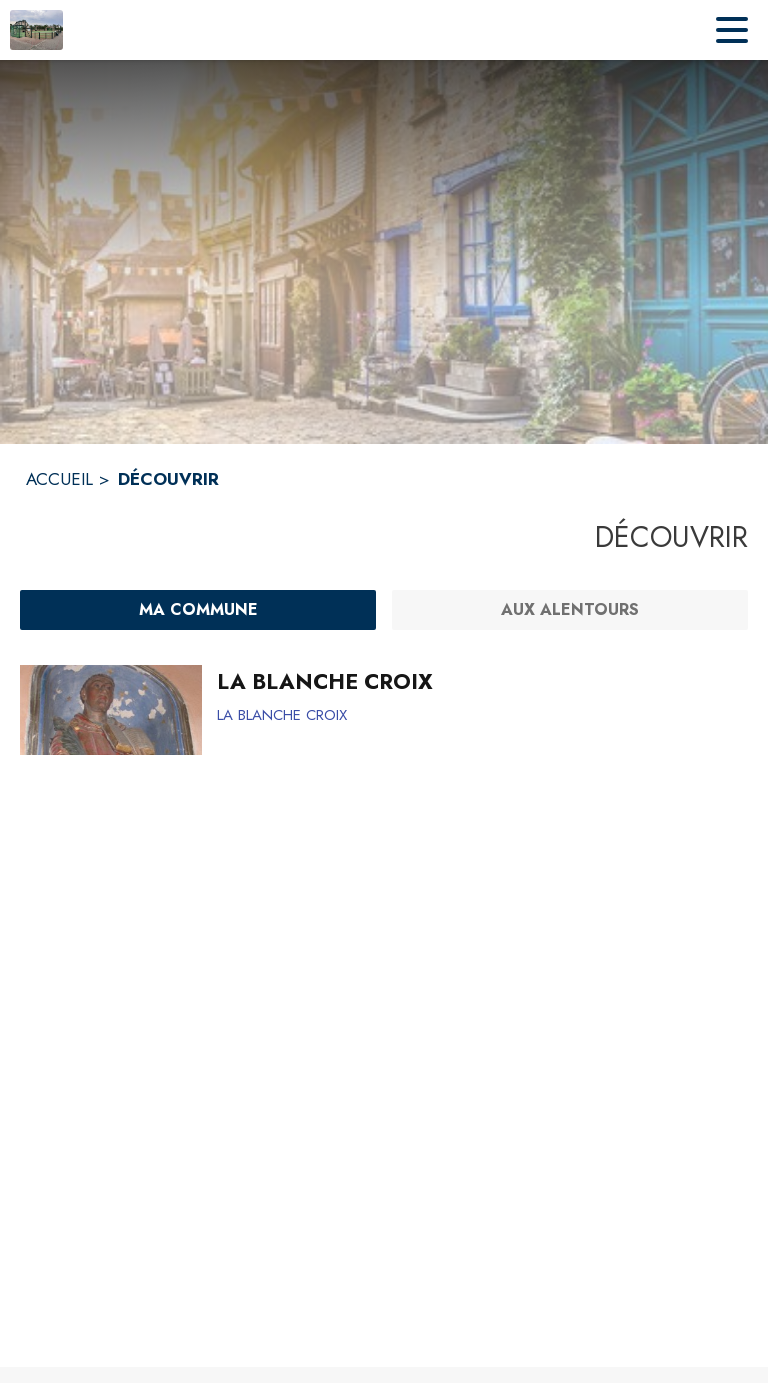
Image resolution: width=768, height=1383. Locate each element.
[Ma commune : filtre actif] (198, 610)
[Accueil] (36, 30)
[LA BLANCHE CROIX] (475, 682)
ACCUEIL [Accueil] (59, 479)
